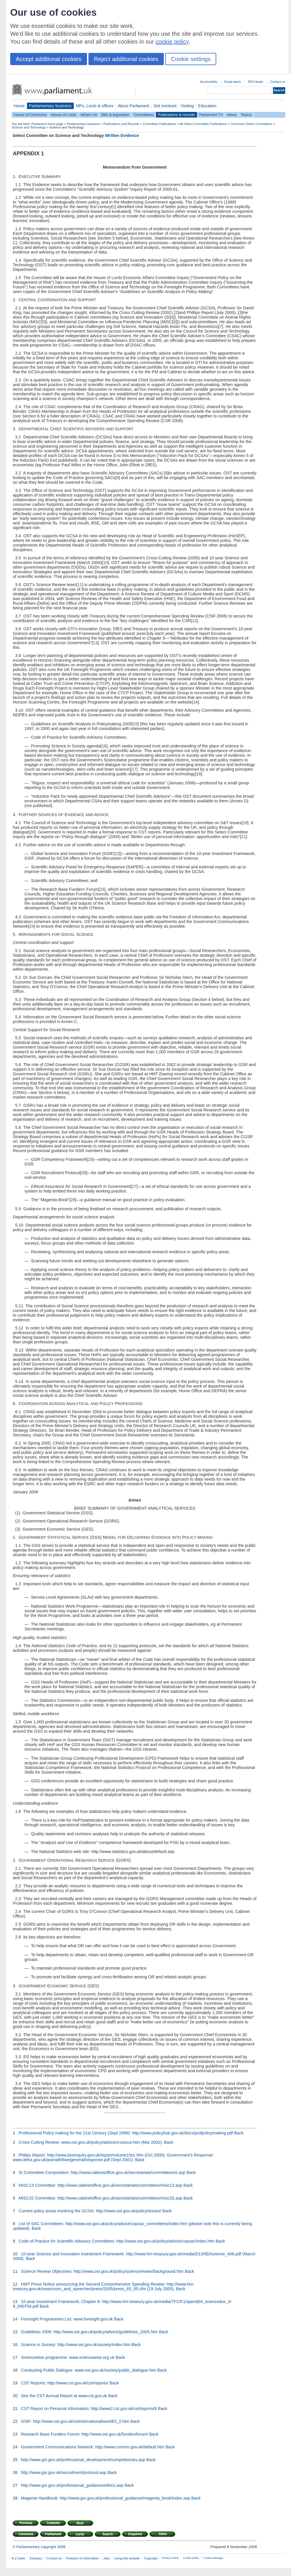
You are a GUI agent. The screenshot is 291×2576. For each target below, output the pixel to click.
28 (72, 1199)
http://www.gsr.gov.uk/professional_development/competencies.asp (83, 2459)
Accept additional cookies (48, 59)
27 (134, 1186)
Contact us (277, 81)
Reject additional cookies (126, 59)
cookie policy (172, 41)
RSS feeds (255, 81)
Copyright (151, 2558)
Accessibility (208, 81)
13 (95, 642)
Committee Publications (159, 124)
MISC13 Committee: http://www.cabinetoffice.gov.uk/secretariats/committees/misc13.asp (100, 2185)
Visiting (187, 105)
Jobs (106, 2558)
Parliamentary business (50, 105)
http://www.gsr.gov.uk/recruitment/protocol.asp (63, 2472)
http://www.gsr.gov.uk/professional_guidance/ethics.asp (72, 2485)
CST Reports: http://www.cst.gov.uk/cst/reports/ (64, 2383)
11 (79, 584)
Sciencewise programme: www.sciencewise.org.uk (68, 2357)
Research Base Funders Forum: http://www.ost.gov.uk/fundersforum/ (84, 2434)
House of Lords (63, 115)
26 (83, 1172)
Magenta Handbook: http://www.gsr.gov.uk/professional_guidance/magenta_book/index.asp (105, 2498)
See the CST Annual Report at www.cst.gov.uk (64, 2395)
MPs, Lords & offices (94, 105)
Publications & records (176, 115)
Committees (143, 115)
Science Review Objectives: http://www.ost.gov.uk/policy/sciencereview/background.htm (102, 2271)
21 (243, 836)
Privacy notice (170, 2558)
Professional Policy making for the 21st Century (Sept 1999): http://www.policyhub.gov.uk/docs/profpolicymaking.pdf (125, 2133)
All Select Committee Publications (203, 124)
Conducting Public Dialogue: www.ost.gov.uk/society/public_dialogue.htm (88, 2370)
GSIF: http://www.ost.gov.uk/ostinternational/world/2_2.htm (75, 2421)
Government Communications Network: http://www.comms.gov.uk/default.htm (92, 2447)
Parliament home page (47, 124)
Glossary (36, 2558)
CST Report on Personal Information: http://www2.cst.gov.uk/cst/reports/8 (89, 2408)
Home (19, 105)
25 (90, 1159)
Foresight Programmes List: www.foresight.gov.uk (67, 2319)
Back (238, 2133)
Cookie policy (191, 2558)
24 (31, 926)
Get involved (165, 105)
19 (245, 822)
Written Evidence (122, 135)
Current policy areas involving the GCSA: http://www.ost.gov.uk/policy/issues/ (89, 2211)
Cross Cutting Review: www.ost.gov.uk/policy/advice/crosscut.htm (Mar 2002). (90, 2142)
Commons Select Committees (251, 124)
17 (134, 769)
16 (104, 746)
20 (32, 832)
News (232, 115)
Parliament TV (211, 115)
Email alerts (232, 81)
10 (105, 562)
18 (198, 774)
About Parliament (133, 105)
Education (207, 105)
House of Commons (30, 115)
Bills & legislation (115, 115)
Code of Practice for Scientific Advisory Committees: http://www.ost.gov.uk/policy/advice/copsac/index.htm (116, 2241)
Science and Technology (29, 127)
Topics (246, 115)
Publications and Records (121, 124)
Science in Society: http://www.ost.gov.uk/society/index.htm (76, 2344)
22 (117, 853)
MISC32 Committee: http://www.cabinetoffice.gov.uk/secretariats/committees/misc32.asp (100, 2198)
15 (135, 724)
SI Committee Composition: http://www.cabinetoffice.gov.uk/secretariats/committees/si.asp (102, 2172)
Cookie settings (191, 59)
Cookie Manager (213, 2558)
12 (194, 620)
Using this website (127, 2558)
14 (195, 702)
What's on (89, 115)
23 (102, 889)
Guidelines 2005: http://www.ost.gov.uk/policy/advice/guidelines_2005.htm (89, 2331)
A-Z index (18, 2558)
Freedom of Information (82, 2558)
